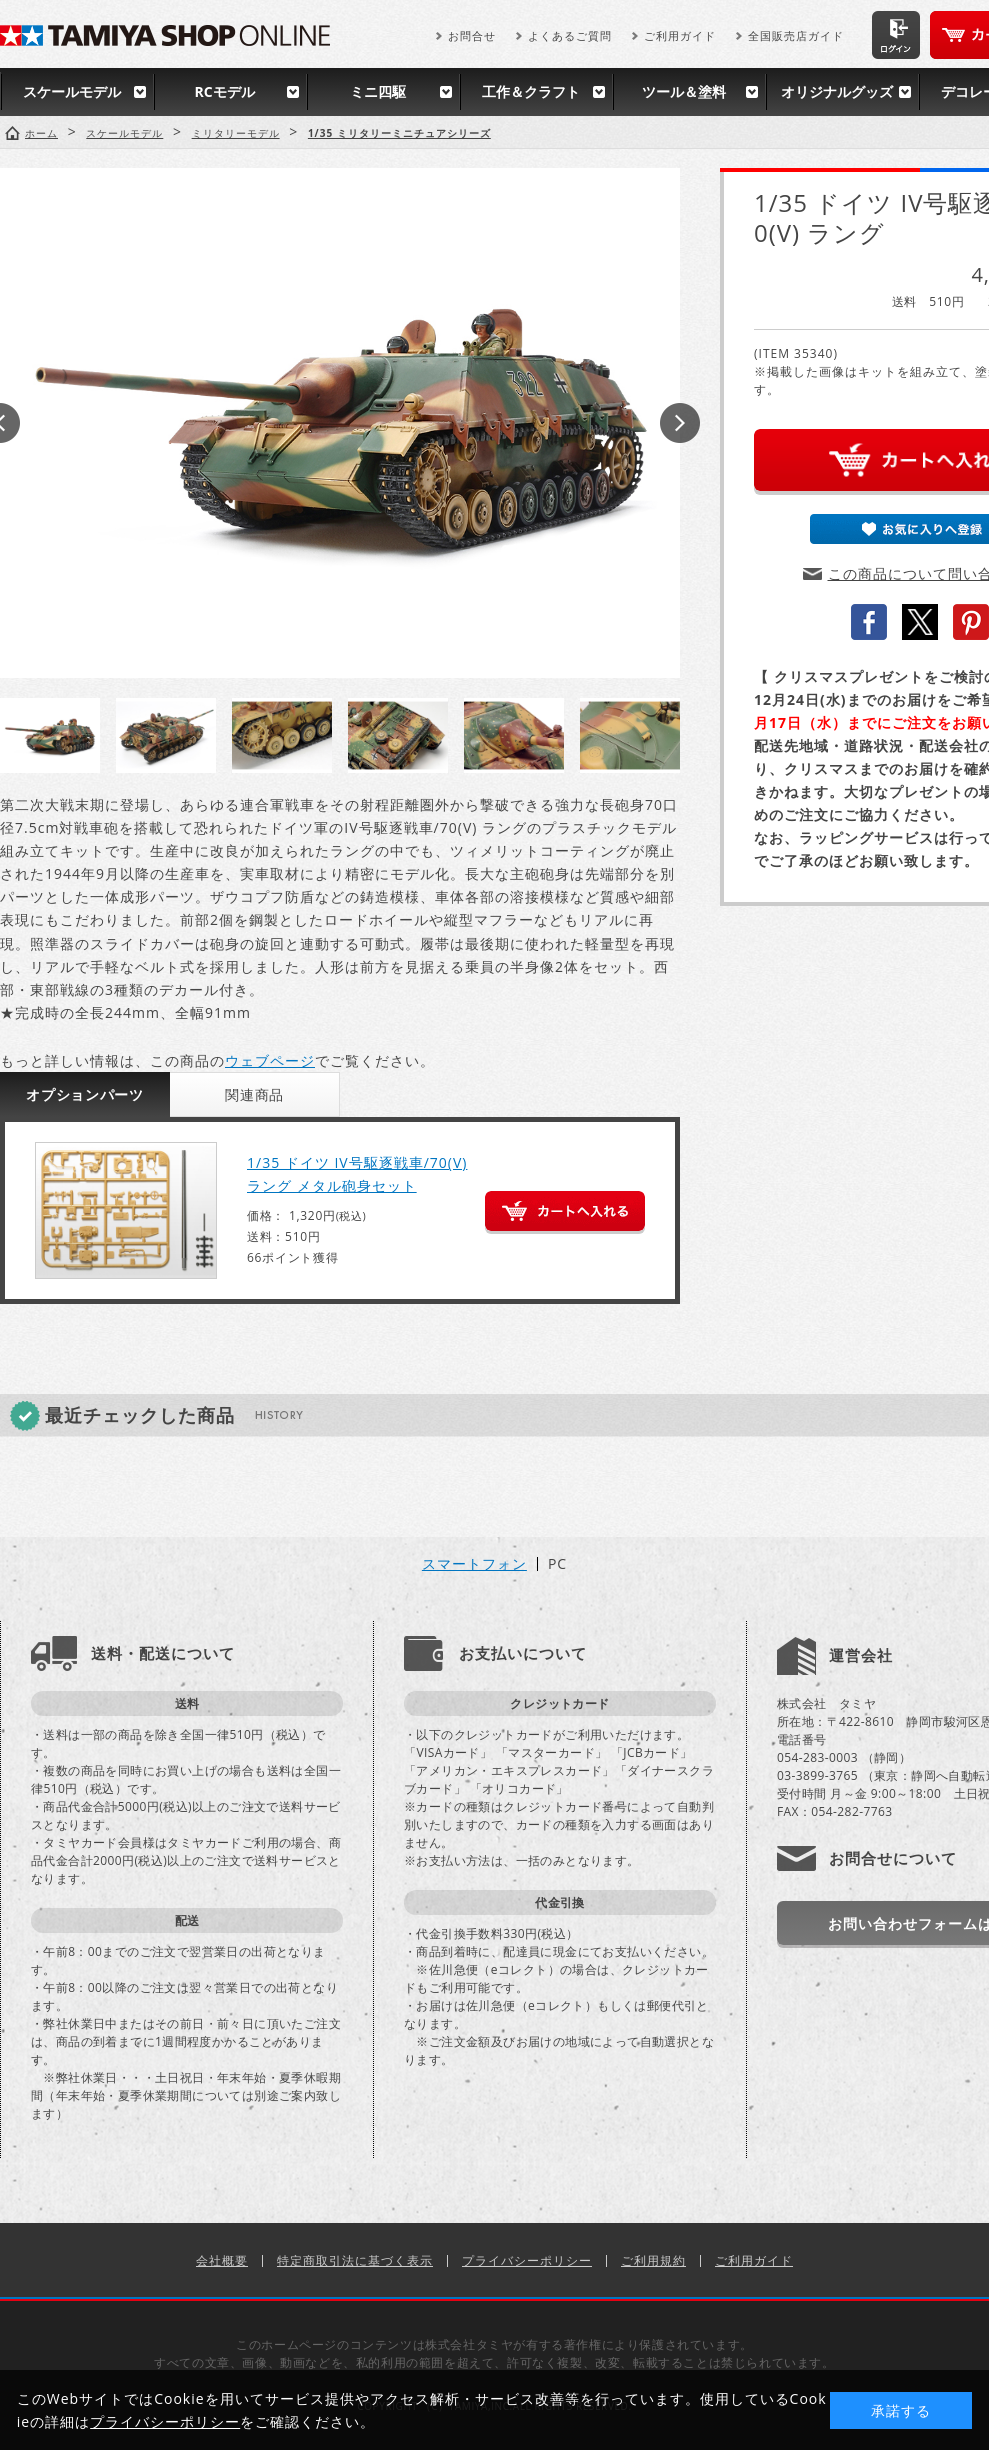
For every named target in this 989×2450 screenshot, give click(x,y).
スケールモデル (72, 91)
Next (680, 423)
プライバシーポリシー (527, 2260)
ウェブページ (270, 1060)
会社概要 (222, 2260)
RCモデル (224, 91)
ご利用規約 (653, 2260)
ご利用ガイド (680, 35)
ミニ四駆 (378, 91)
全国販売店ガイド (796, 35)
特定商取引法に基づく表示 (355, 2260)
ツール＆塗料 (684, 91)
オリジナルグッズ (837, 91)
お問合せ (472, 35)
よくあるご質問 (570, 35)
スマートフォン (474, 1564)
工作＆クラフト (531, 91)
